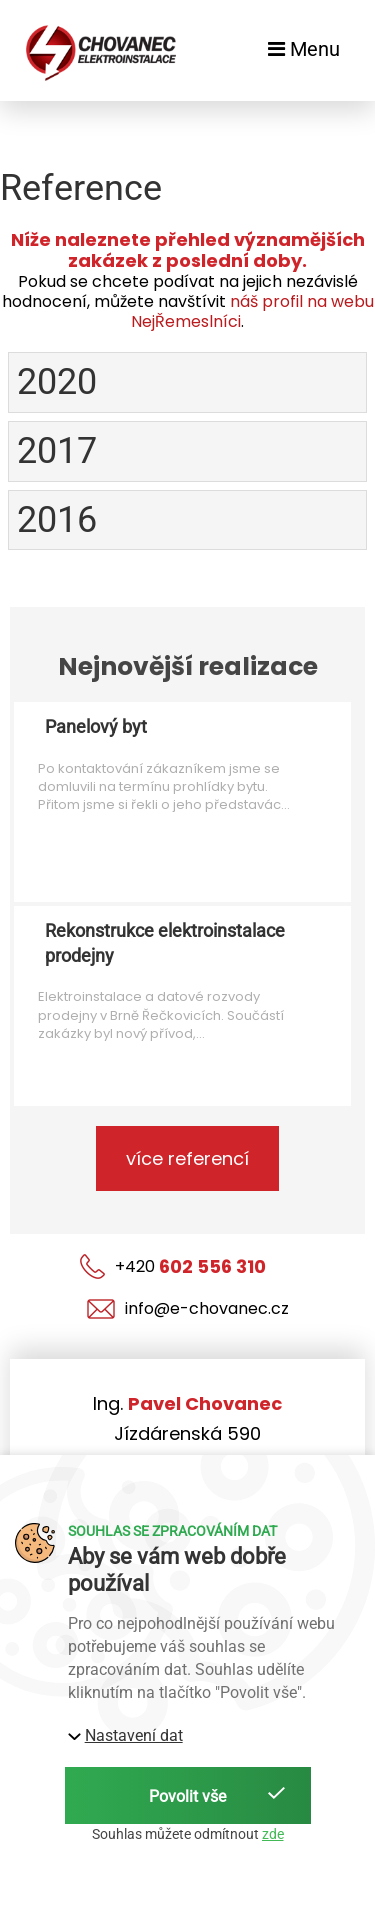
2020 (57, 382)
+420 (173, 1266)
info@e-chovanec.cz (188, 1309)
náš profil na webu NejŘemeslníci (252, 311)
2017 (57, 451)
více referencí (187, 1158)
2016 (57, 520)
